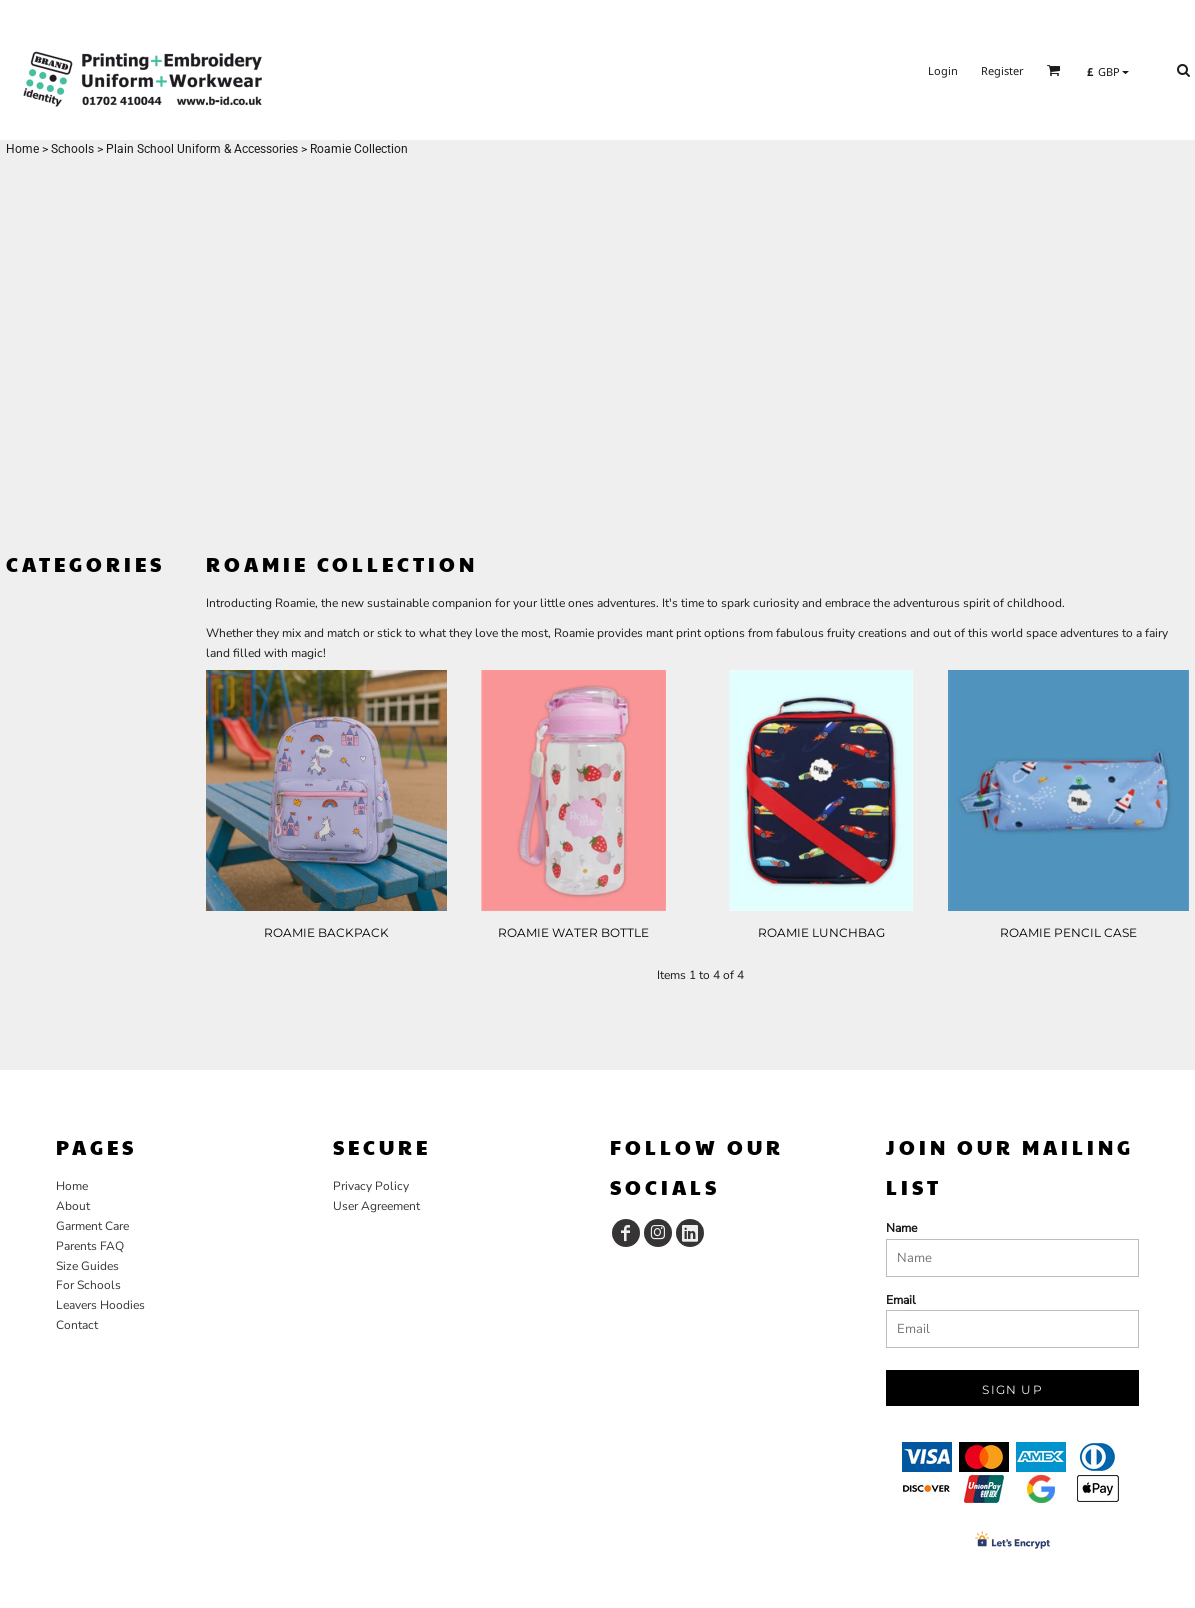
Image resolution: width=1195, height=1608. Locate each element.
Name (901, 1228)
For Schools (88, 1285)
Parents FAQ (90, 1246)
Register (1002, 70)
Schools (72, 149)
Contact (77, 1325)
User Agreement (376, 1206)
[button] (1054, 70)
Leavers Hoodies (100, 1305)
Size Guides (87, 1266)
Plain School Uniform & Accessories (202, 149)
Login (943, 70)
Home (22, 149)
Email (901, 1300)
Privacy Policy (371, 1186)
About (73, 1206)
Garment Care (92, 1226)
